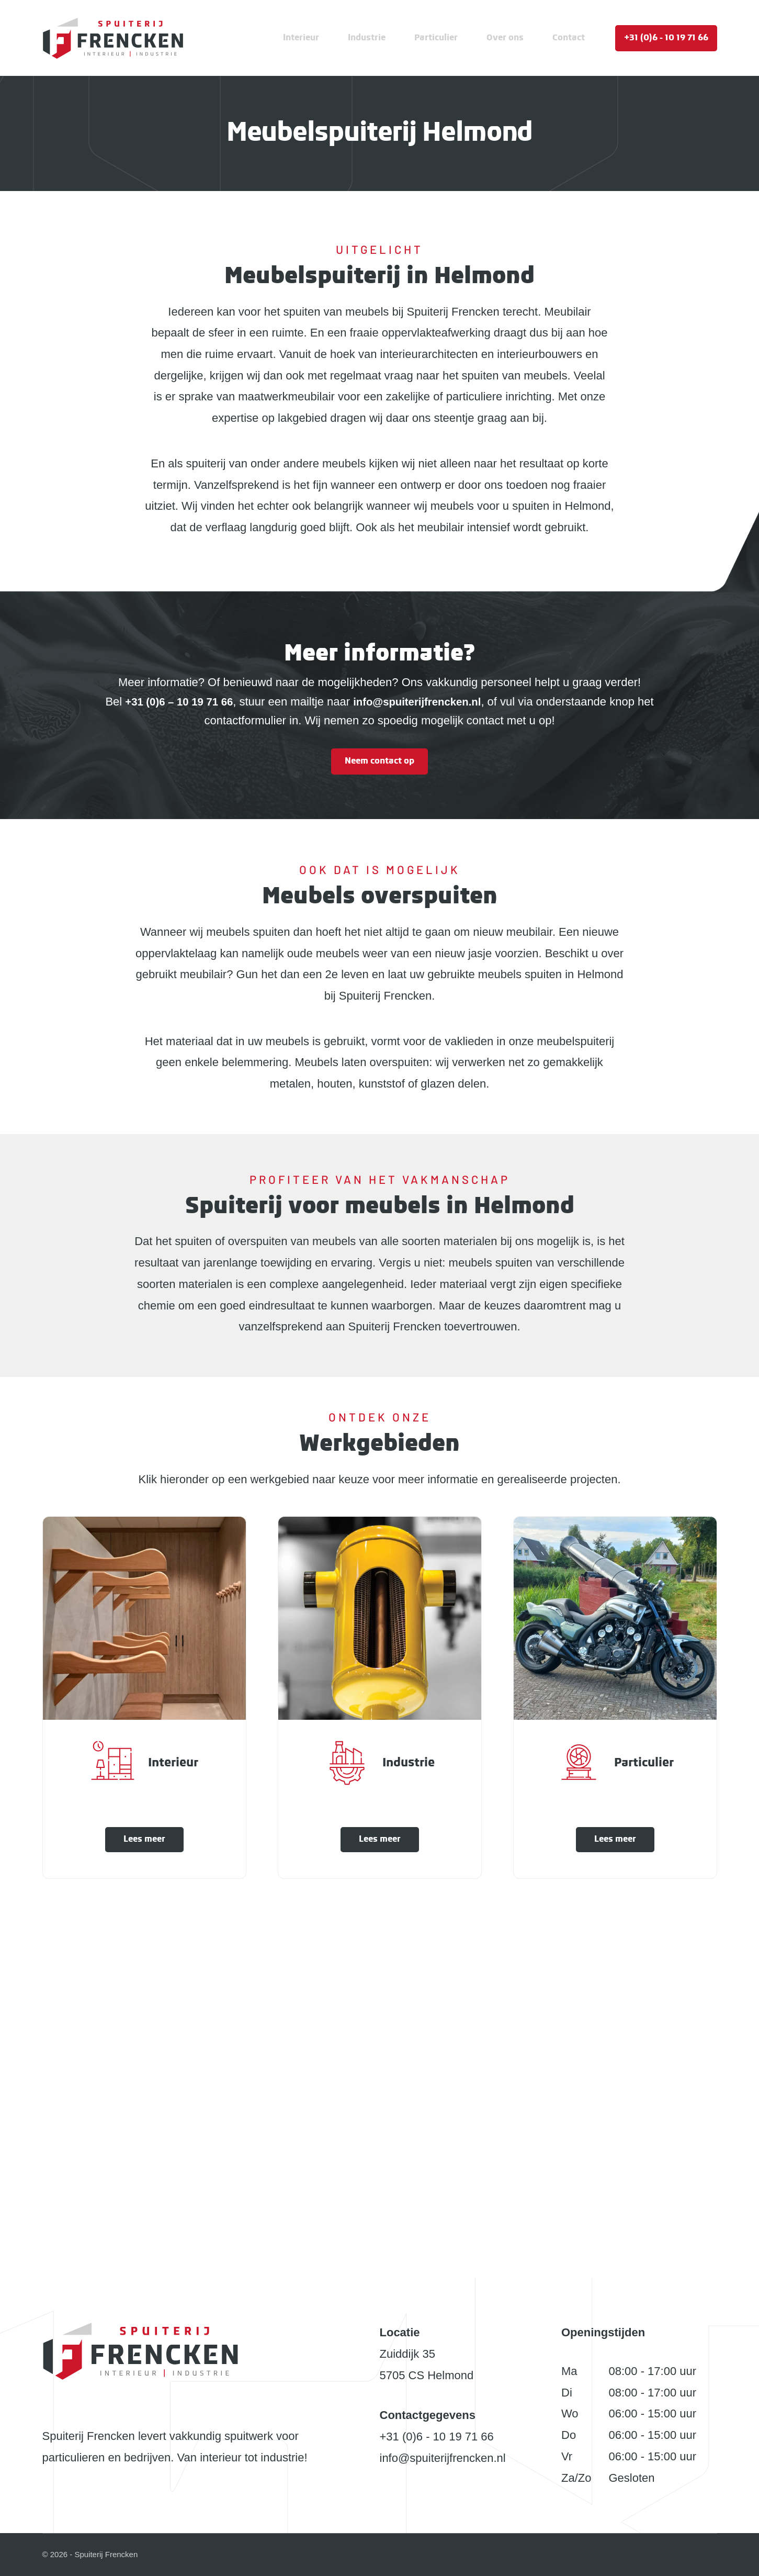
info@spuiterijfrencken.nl (443, 2458)
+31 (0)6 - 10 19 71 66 (666, 38)
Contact (568, 38)
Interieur (301, 38)
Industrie (367, 38)
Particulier (436, 38)
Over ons (505, 38)
